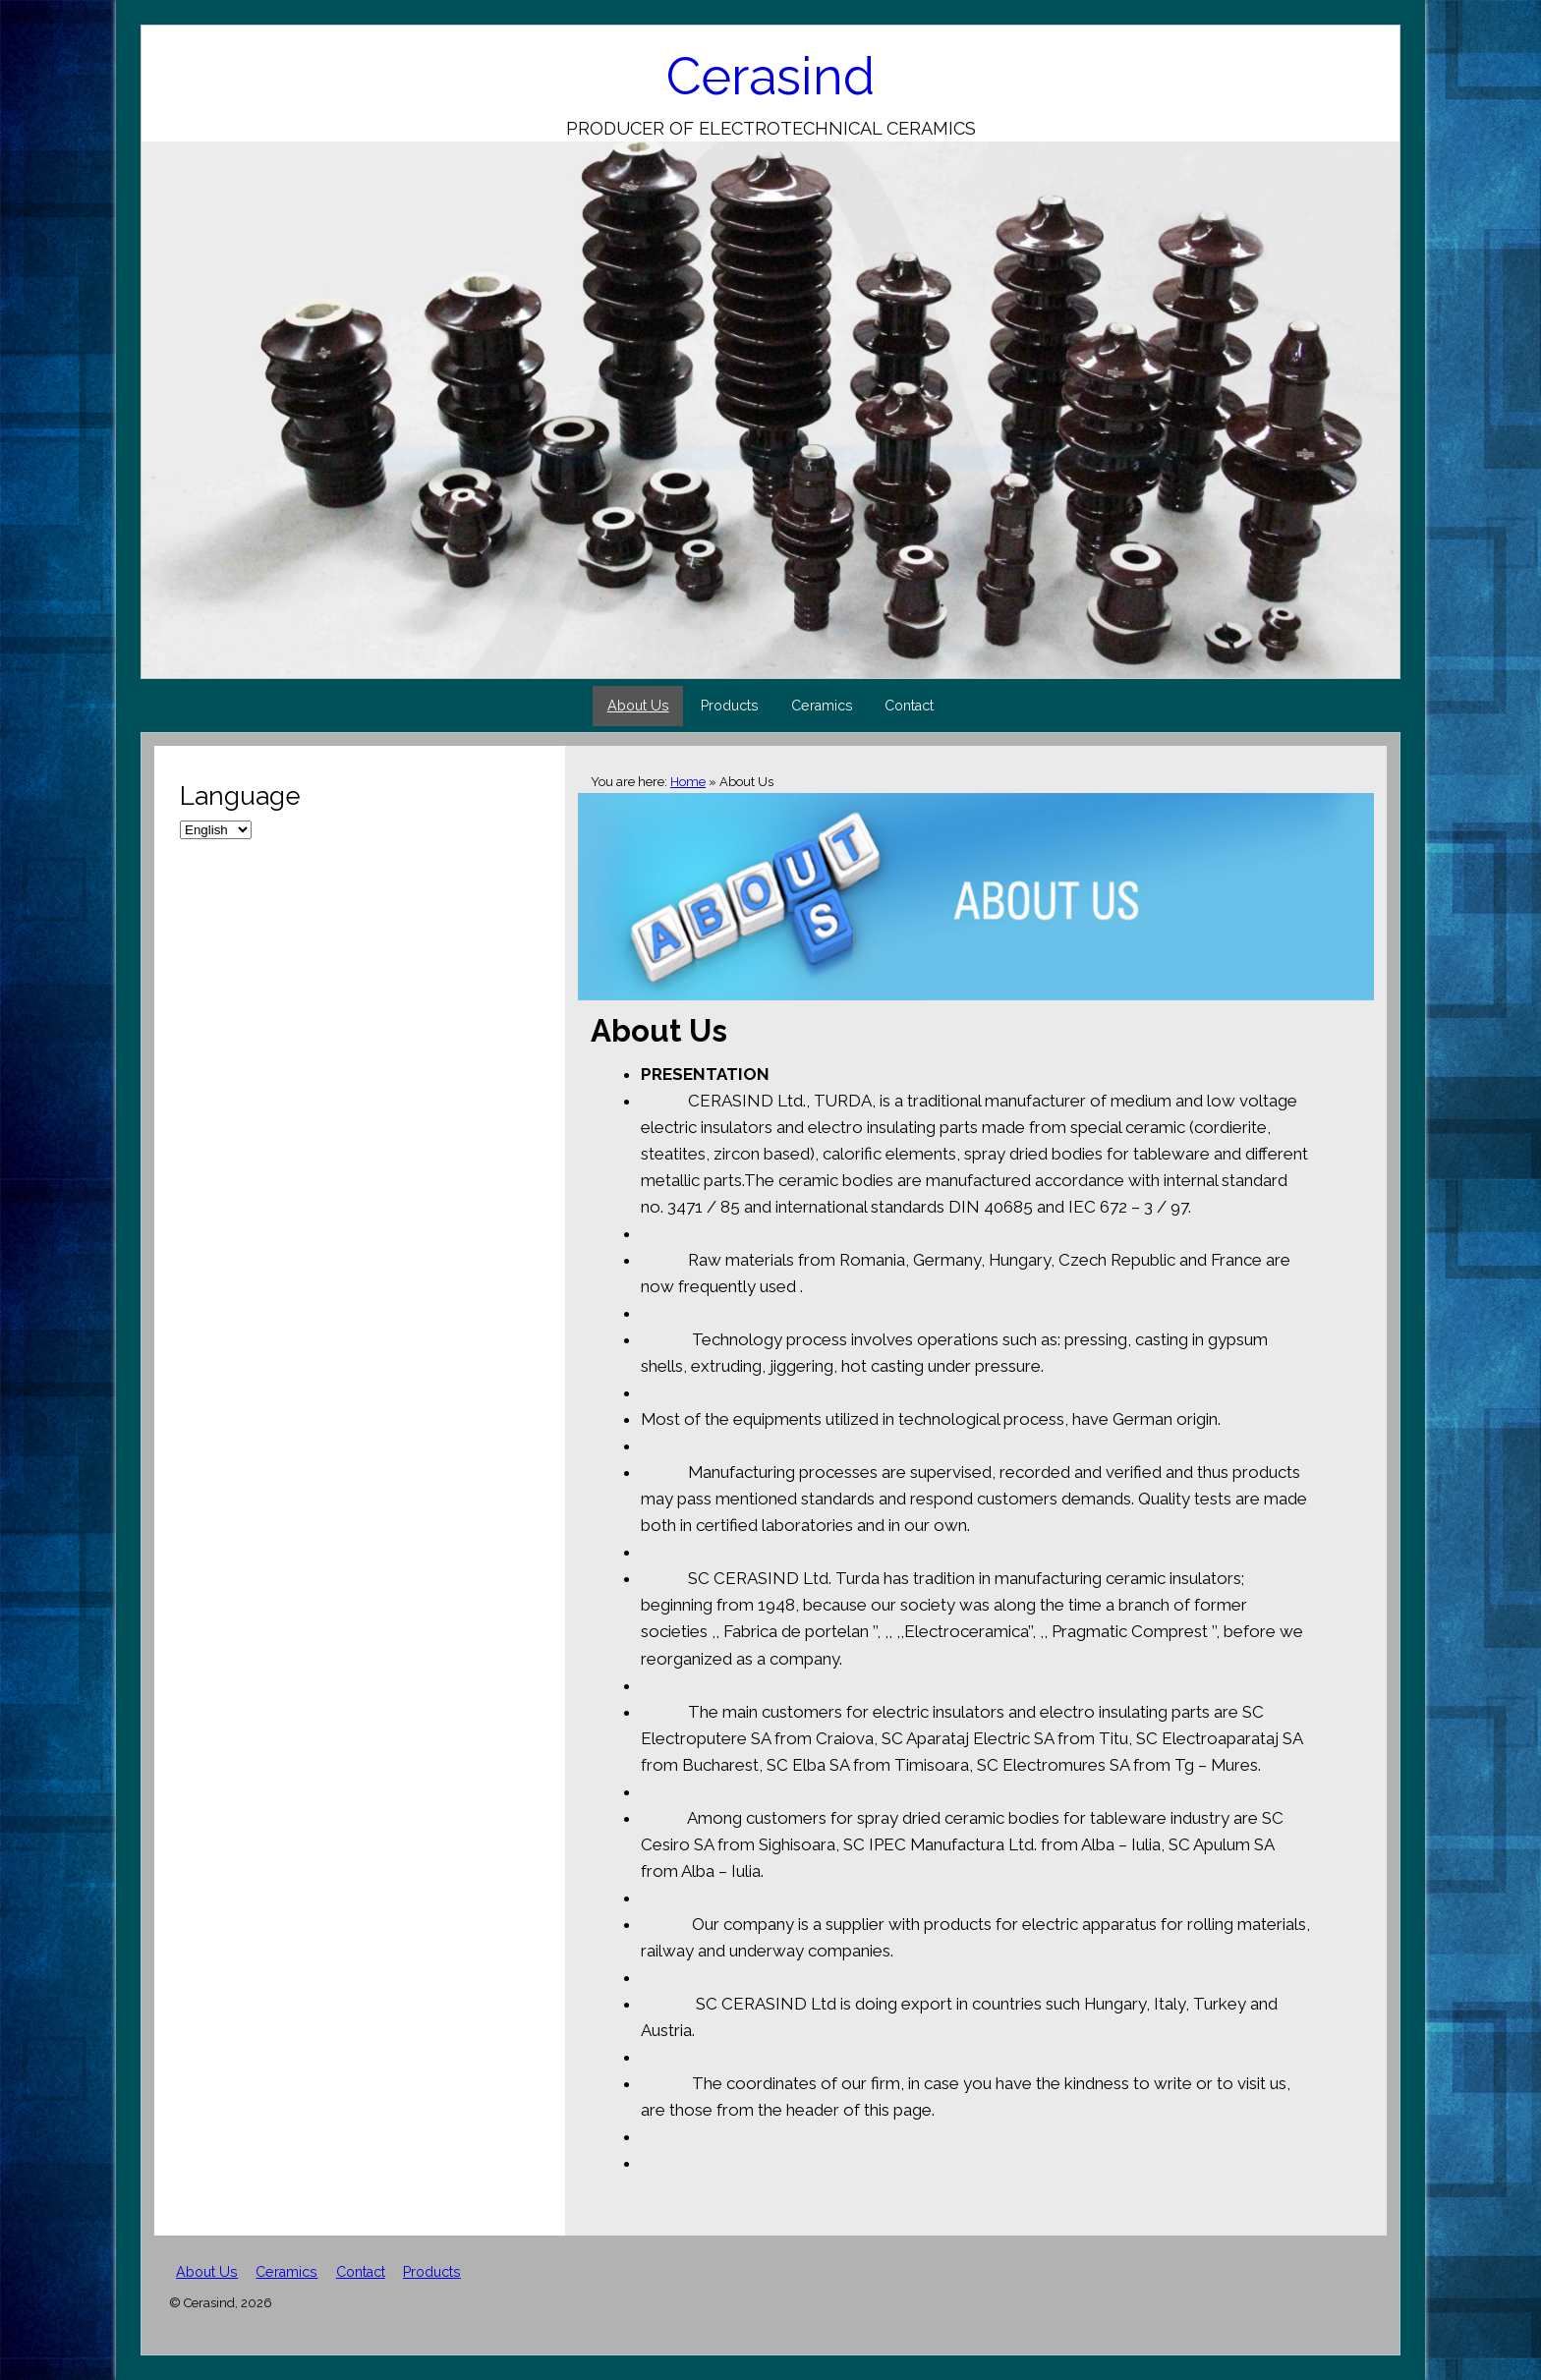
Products (730, 705)
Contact (909, 705)
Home (688, 781)
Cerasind (770, 76)
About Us (638, 705)
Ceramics (822, 705)
